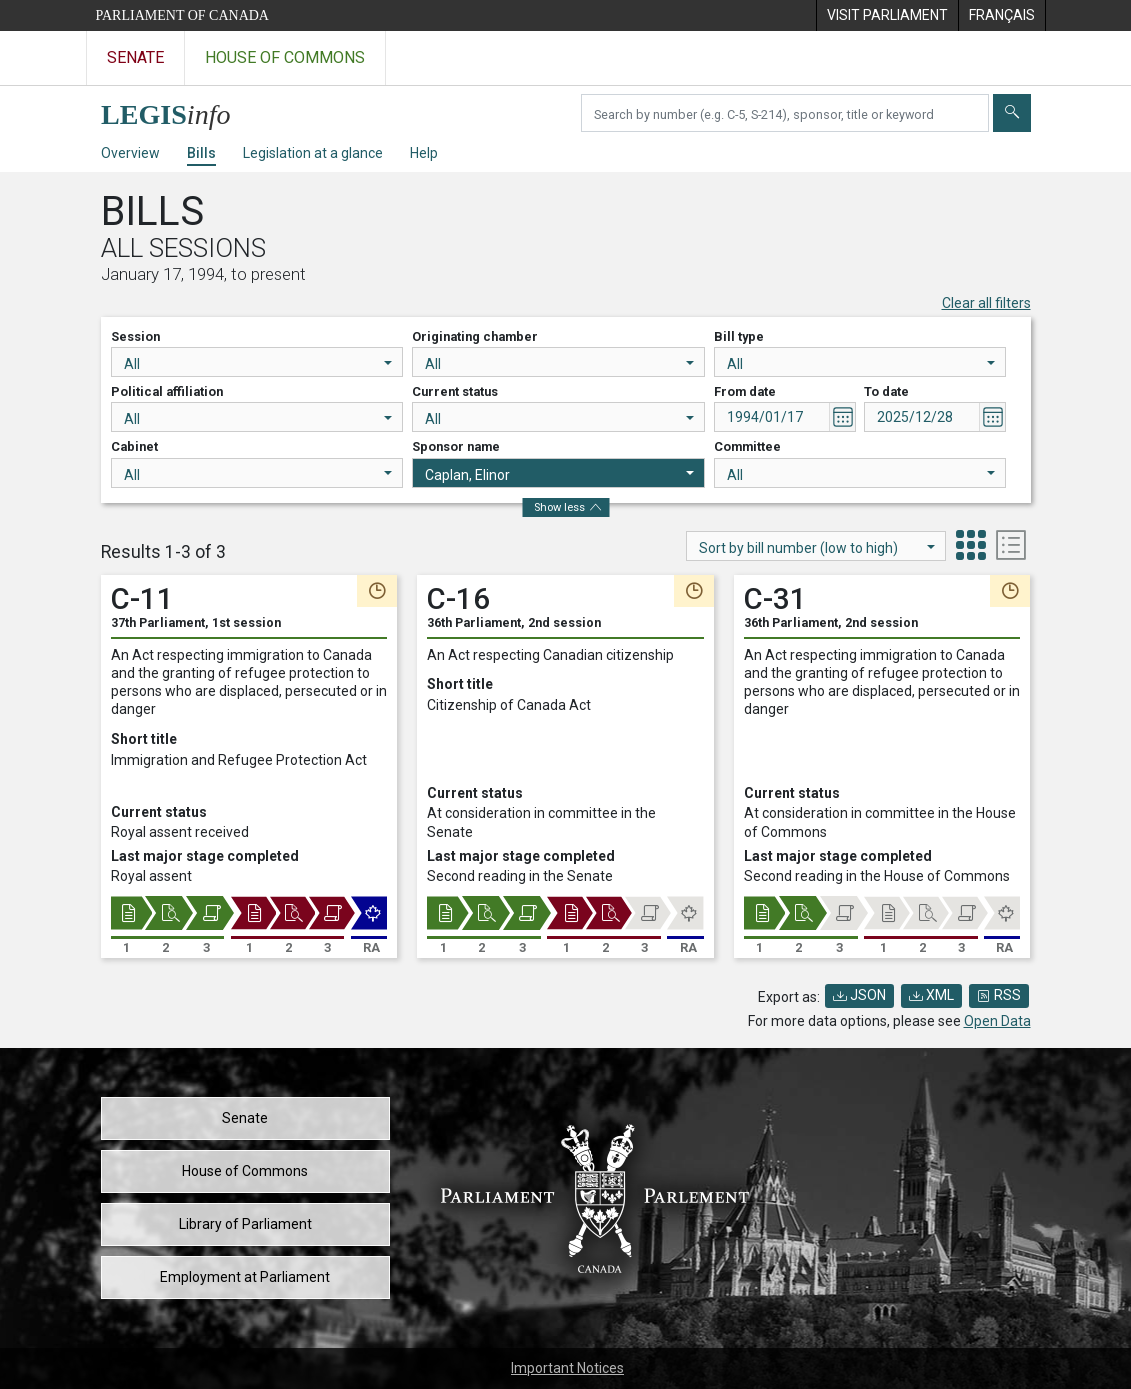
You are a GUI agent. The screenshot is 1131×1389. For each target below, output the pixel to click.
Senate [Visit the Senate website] (135, 57)
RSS (999, 995)
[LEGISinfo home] (177, 109)
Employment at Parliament (245, 1277)
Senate (245, 1118)
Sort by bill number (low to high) (817, 548)
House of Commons (245, 1171)
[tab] (971, 547)
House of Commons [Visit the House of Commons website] (285, 57)
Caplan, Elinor (559, 475)
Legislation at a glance (313, 153)
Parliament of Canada (182, 15)
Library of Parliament (245, 1224)
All (258, 364)
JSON (859, 995)
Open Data (997, 1021)
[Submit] (1012, 113)
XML (931, 995)
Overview (130, 153)
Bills (201, 153)
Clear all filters (986, 303)
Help (424, 153)
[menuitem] (887, 15)
